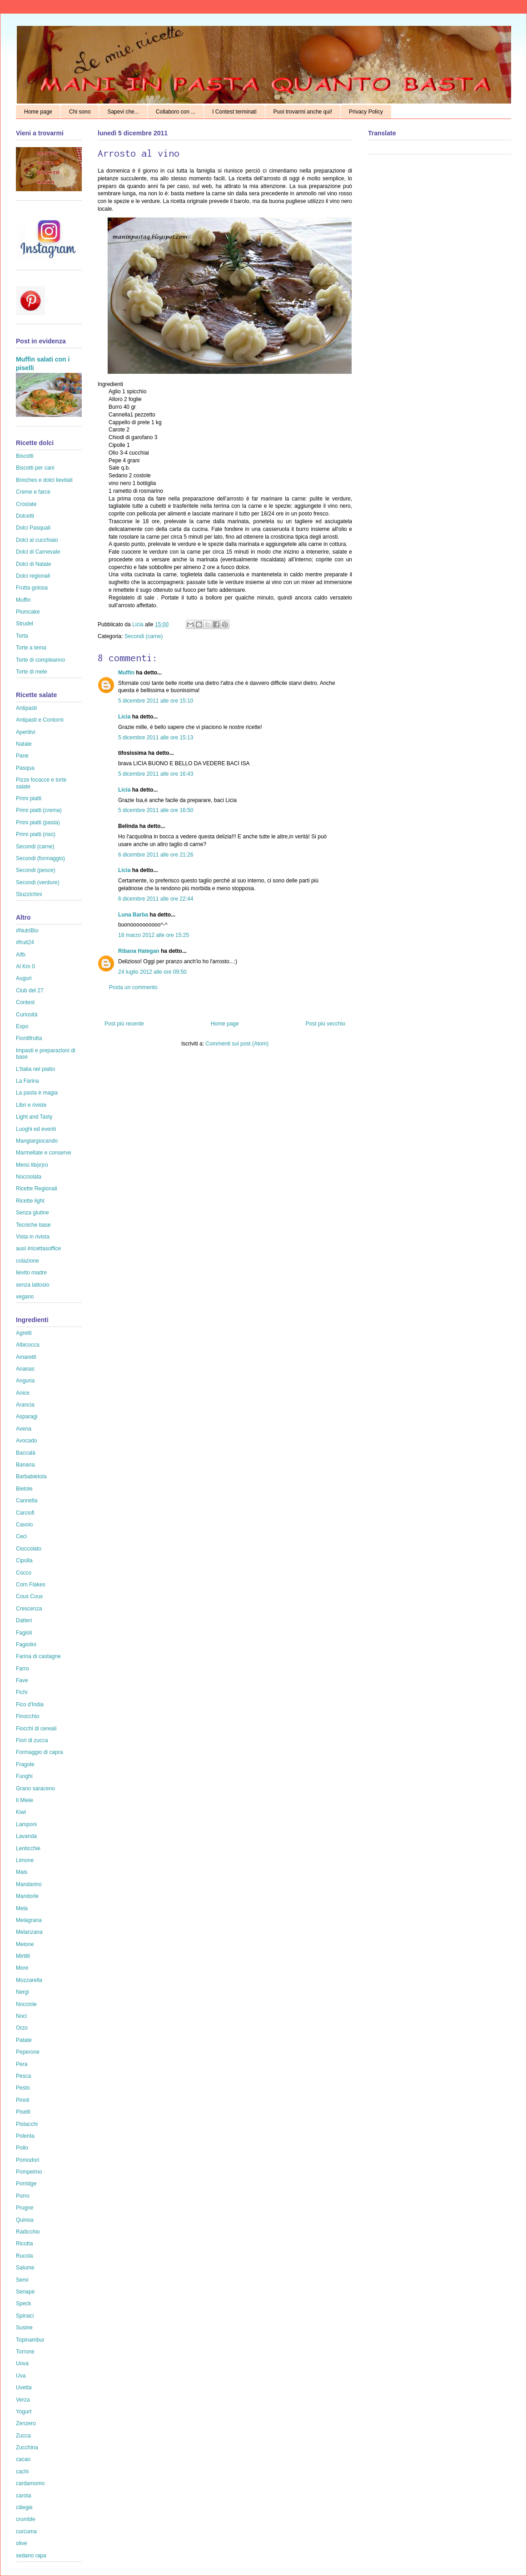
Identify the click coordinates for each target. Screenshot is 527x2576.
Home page (38, 112)
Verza (23, 2400)
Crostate (26, 504)
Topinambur (30, 2340)
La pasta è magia (37, 1093)
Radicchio (28, 2232)
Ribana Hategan (138, 951)
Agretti (24, 1333)
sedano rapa (31, 2555)
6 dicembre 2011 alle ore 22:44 (155, 899)
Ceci (21, 1536)
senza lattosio (32, 1285)
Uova (22, 2363)
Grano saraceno (35, 1788)
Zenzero (26, 2423)
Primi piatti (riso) (35, 834)
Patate (24, 2040)
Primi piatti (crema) (39, 810)
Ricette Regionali (36, 1188)
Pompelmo (29, 2172)
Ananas (25, 1369)
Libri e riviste (31, 1105)
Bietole (24, 1489)
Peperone (28, 2052)
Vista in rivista (33, 1237)
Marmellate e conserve (43, 1152)
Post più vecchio (325, 1023)
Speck (23, 2303)
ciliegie (24, 2507)
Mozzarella (29, 1980)
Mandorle (27, 1896)
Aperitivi (25, 732)
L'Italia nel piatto (35, 1069)
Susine (24, 2327)
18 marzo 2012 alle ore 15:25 (153, 935)
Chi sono (79, 112)
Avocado (26, 1440)
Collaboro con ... (175, 112)
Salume (25, 2267)
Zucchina (27, 2447)
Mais (21, 1872)
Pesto (23, 2088)
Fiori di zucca (32, 1740)
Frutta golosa (32, 588)
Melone (25, 1944)
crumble (25, 2519)
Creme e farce (33, 492)
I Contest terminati (234, 112)
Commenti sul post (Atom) (236, 1043)
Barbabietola (31, 1476)
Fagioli (24, 1633)
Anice (23, 1393)
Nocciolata (28, 1177)
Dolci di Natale (33, 564)
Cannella (26, 1500)
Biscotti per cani (35, 468)
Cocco (23, 1573)
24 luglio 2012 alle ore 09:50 (152, 972)
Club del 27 (30, 990)
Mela (22, 1908)
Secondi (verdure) (37, 882)
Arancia (25, 1405)
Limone (25, 1860)
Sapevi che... (123, 112)
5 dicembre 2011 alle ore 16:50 (155, 810)
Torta (22, 636)
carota (23, 2495)
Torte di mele (31, 672)
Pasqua (25, 768)
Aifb (20, 954)
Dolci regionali (33, 576)
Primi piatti (28, 798)
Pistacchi (27, 2124)
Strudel (24, 623)
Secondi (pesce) (35, 870)
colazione (27, 1261)
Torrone (25, 2351)
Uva (20, 2376)
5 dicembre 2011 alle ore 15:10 (155, 701)
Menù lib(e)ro (32, 1165)
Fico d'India (30, 1704)
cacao (23, 2459)
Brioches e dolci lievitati (44, 480)
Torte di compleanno (40, 660)
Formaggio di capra (39, 1752)
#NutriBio (27, 930)
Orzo (22, 2028)
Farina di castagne (38, 1656)
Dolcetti (25, 516)
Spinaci (25, 2316)
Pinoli (22, 2100)
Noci (21, 2016)
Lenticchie (28, 1848)
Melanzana (29, 1932)
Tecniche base (33, 1225)
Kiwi (21, 1812)
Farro (22, 1668)
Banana (25, 1464)
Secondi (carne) (143, 636)
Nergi (22, 1992)
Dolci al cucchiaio (37, 540)
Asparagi (26, 1416)
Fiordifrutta (29, 1038)
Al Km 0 (25, 966)
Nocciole (26, 2004)
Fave (22, 1680)
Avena (23, 1429)
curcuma (26, 2531)
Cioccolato (28, 1549)
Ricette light (30, 1201)
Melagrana (29, 1920)
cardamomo (30, 2483)
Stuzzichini (29, 894)
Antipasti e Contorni (40, 720)
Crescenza (29, 1608)
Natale (24, 744)
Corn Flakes (30, 1584)
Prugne (25, 2207)
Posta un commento (133, 987)
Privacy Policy (366, 112)
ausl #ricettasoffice (38, 1248)
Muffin (126, 672)
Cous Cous (29, 1596)
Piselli (23, 2112)
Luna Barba (133, 915)
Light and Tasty (34, 1117)
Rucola (24, 2256)
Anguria (25, 1380)
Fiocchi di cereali (36, 1728)
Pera (21, 2064)
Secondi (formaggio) (40, 858)
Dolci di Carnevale (38, 552)
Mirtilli (23, 1956)
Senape (25, 2292)
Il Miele (24, 1800)
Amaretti (26, 1357)
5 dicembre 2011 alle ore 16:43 (155, 774)
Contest (25, 1002)
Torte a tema (31, 647)
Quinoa (25, 2220)
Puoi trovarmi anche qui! (302, 112)
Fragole (25, 1764)
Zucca (23, 2435)
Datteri (24, 1620)
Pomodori (27, 2160)
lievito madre (31, 1272)
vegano (25, 1296)
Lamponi (26, 1824)
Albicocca (27, 1345)
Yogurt (23, 2411)
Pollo (22, 2148)
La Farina (27, 1081)
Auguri (24, 978)
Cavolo (24, 1524)
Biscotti (25, 456)
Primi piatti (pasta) (38, 822)
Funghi (24, 1776)
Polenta (25, 2136)
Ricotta (24, 2243)
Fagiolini (26, 1644)
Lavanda (26, 1836)
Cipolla (24, 1560)
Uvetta (24, 2387)
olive (21, 2543)
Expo (22, 1026)
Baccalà (25, 1453)
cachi (22, 2471)
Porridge (26, 2183)
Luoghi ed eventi (36, 1129)
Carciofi (25, 1513)
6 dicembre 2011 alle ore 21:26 (155, 855)
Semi (22, 2280)
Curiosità (26, 1014)
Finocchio (27, 1716)
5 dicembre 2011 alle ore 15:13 (155, 737)
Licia (138, 624)
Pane (22, 756)
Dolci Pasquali (33, 528)
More (22, 1968)
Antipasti (26, 708)
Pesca (23, 2076)
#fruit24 (25, 942)
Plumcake (28, 612)
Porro (22, 2196)
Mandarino (29, 1884)
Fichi (21, 1692)
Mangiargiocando (37, 1141)
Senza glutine (32, 1212)
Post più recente (124, 1023)
